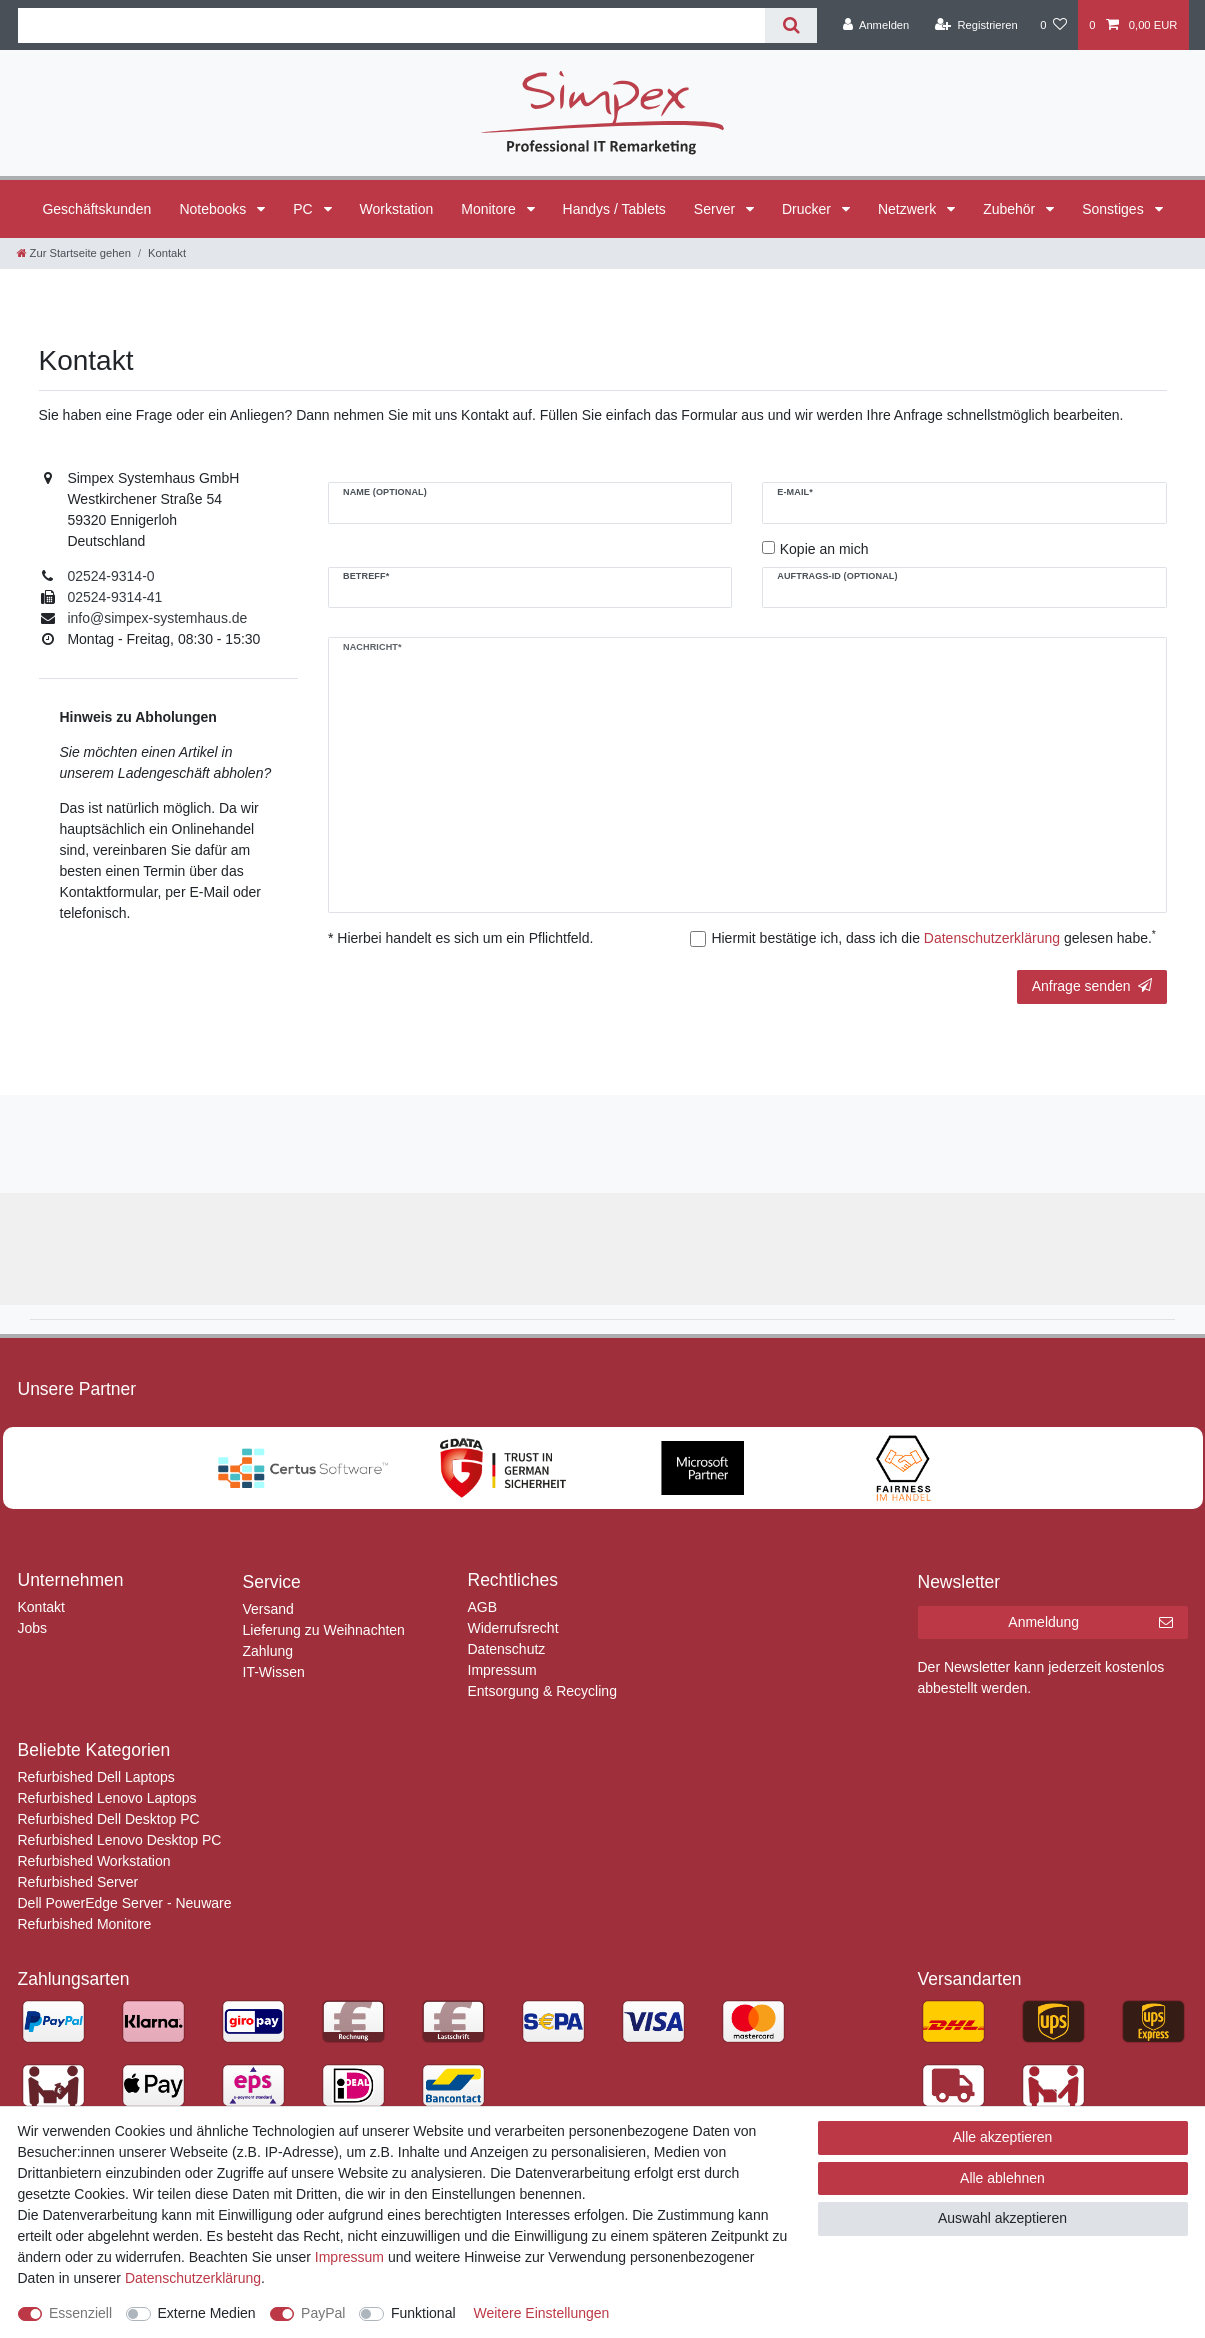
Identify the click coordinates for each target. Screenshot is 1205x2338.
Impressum (502, 1670)
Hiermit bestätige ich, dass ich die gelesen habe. (933, 937)
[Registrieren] (976, 25)
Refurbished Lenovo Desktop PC (120, 1840)
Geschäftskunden (96, 209)
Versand (268, 1609)
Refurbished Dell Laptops (96, 1777)
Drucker (808, 209)
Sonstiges (1114, 209)
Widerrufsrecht (513, 1628)
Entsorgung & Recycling (542, 1691)
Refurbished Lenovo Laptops (107, 1798)
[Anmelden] (876, 25)
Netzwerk (909, 209)
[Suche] (790, 25)
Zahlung (268, 1651)
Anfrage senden (1092, 986)
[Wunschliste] (1053, 25)
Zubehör (1011, 209)
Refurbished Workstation (94, 1861)
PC (304, 209)
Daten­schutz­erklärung (193, 2278)
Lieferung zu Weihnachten (324, 1630)
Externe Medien (207, 2313)
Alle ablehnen (1002, 2178)
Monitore (490, 209)
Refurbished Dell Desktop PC (109, 1819)
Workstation (397, 209)
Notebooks (214, 209)
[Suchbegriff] (392, 25)
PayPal (323, 2313)
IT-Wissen (274, 1672)
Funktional (423, 2313)
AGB (483, 1607)
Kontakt (41, 1607)
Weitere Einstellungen (541, 2313)
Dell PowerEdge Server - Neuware (125, 1903)
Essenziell (80, 2313)
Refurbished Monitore (85, 1924)
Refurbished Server (78, 1882)
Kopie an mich (824, 549)
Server (716, 209)
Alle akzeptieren (1003, 2137)
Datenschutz (507, 1649)
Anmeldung (1090, 1623)
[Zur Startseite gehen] (74, 253)
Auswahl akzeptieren (1002, 2218)
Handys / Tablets (614, 209)
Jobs (33, 1628)
